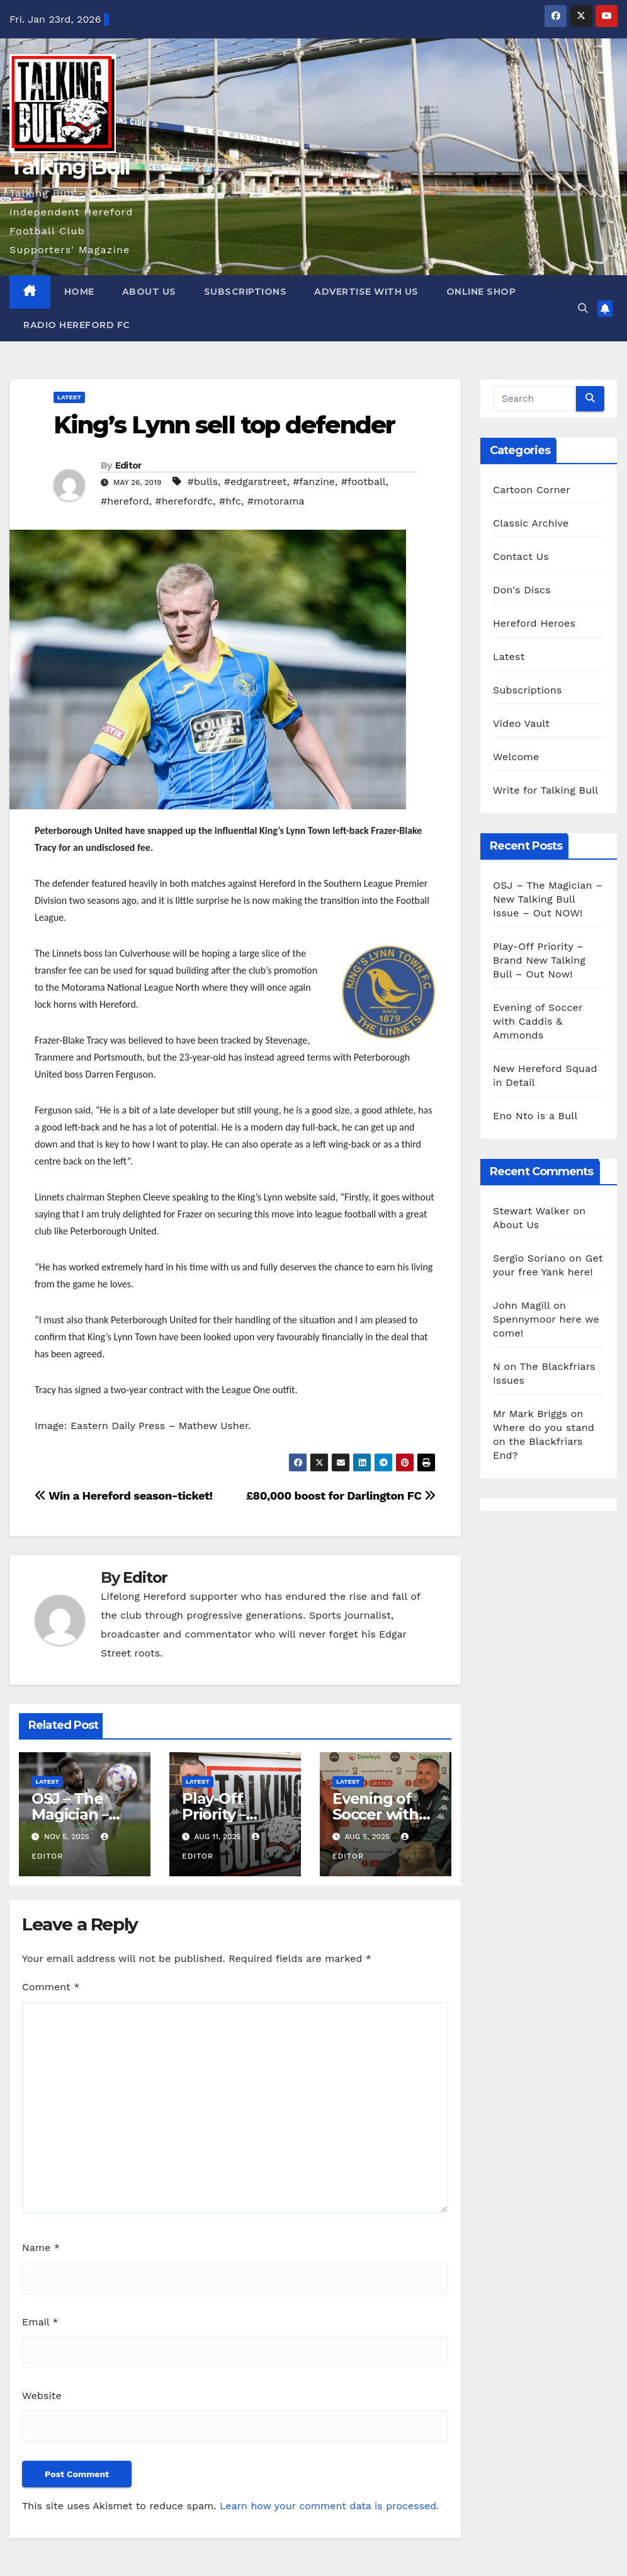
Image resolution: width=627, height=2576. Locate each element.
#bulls (203, 481)
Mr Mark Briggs (530, 1414)
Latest (69, 397)
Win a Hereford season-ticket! (124, 1495)
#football (363, 481)
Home (79, 291)
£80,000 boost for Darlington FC (341, 1495)
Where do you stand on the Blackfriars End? (543, 1441)
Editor (128, 465)
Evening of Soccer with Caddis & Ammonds (537, 1021)
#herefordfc (184, 501)
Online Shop (481, 291)
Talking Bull (69, 167)
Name (41, 2248)
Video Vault (521, 723)
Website (42, 2396)
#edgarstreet (255, 481)
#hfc (230, 501)
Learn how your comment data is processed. (329, 2506)
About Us (149, 291)
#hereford (125, 501)
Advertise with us (366, 291)
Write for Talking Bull (545, 790)
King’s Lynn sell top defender (224, 425)
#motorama (276, 501)
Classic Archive (530, 523)
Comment (50, 1987)
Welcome (516, 757)
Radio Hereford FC (76, 325)
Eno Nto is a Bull (535, 1116)
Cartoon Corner (531, 490)
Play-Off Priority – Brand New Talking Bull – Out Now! (539, 960)
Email (40, 2322)
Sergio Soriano (529, 1258)
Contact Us (521, 556)
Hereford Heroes (534, 623)
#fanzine (314, 481)
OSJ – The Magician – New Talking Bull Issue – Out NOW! (547, 899)
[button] (583, 308)
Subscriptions (245, 291)
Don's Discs (522, 590)
